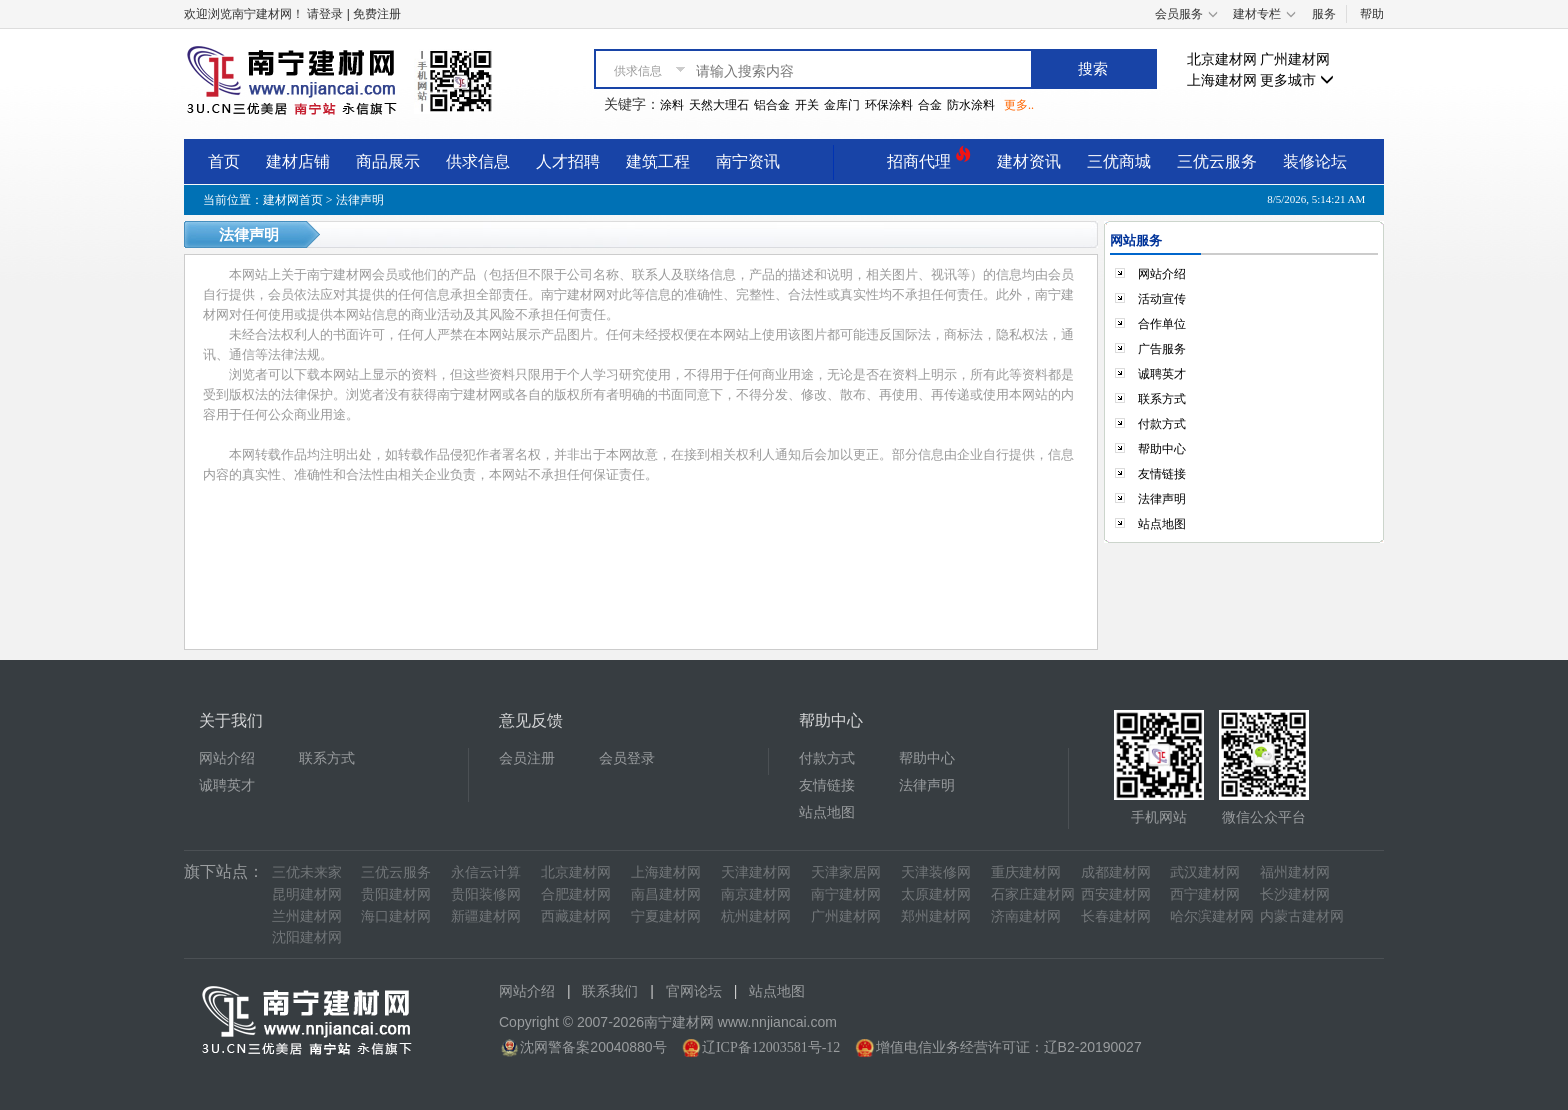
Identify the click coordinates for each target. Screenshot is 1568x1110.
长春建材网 (1116, 916)
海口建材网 (396, 916)
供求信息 (478, 161)
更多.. (1019, 105)
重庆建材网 (1026, 872)
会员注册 (527, 758)
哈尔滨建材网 (1212, 916)
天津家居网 (846, 872)
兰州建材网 (307, 916)
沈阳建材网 (307, 937)
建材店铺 (298, 161)
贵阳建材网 (396, 894)
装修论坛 (1315, 161)
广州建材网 (1295, 59)
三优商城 (1119, 161)
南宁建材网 (846, 894)
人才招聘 (568, 161)
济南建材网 (1026, 916)
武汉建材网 (1205, 872)
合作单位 (1162, 324)
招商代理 (929, 158)
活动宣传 (1162, 299)
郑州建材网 (936, 916)
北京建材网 (1222, 59)
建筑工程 (658, 161)
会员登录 (627, 758)
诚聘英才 (1162, 374)
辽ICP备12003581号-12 (771, 1047)
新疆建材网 (486, 916)
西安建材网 (1116, 894)
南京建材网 (756, 894)
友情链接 (1162, 474)
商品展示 (388, 161)
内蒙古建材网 (1302, 916)
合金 (930, 105)
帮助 (1372, 14)
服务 (1324, 14)
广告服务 (1162, 349)
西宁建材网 (1205, 894)
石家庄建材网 (1033, 894)
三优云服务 (1217, 161)
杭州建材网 (756, 916)
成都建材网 (1116, 872)
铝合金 (772, 105)
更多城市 (1297, 80)
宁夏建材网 (666, 916)
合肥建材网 (576, 894)
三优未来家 (307, 872)
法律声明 (1162, 499)
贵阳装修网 (486, 894)
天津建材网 (756, 872)
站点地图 (1162, 524)
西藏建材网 (576, 916)
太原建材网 (936, 894)
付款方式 (1162, 424)
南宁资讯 (748, 161)
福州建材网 (1295, 872)
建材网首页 (293, 200)
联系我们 (610, 991)
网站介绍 (1162, 274)
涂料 (672, 105)
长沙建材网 (1295, 894)
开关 (807, 105)
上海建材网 (1222, 80)
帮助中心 (1162, 449)
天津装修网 (936, 872)
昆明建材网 (307, 894)
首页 (224, 161)
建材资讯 (1029, 161)
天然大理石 (719, 105)
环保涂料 (889, 105)
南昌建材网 (666, 894)
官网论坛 (694, 991)
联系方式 (1162, 399)
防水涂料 (971, 105)
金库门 (842, 105)
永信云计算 (486, 872)
